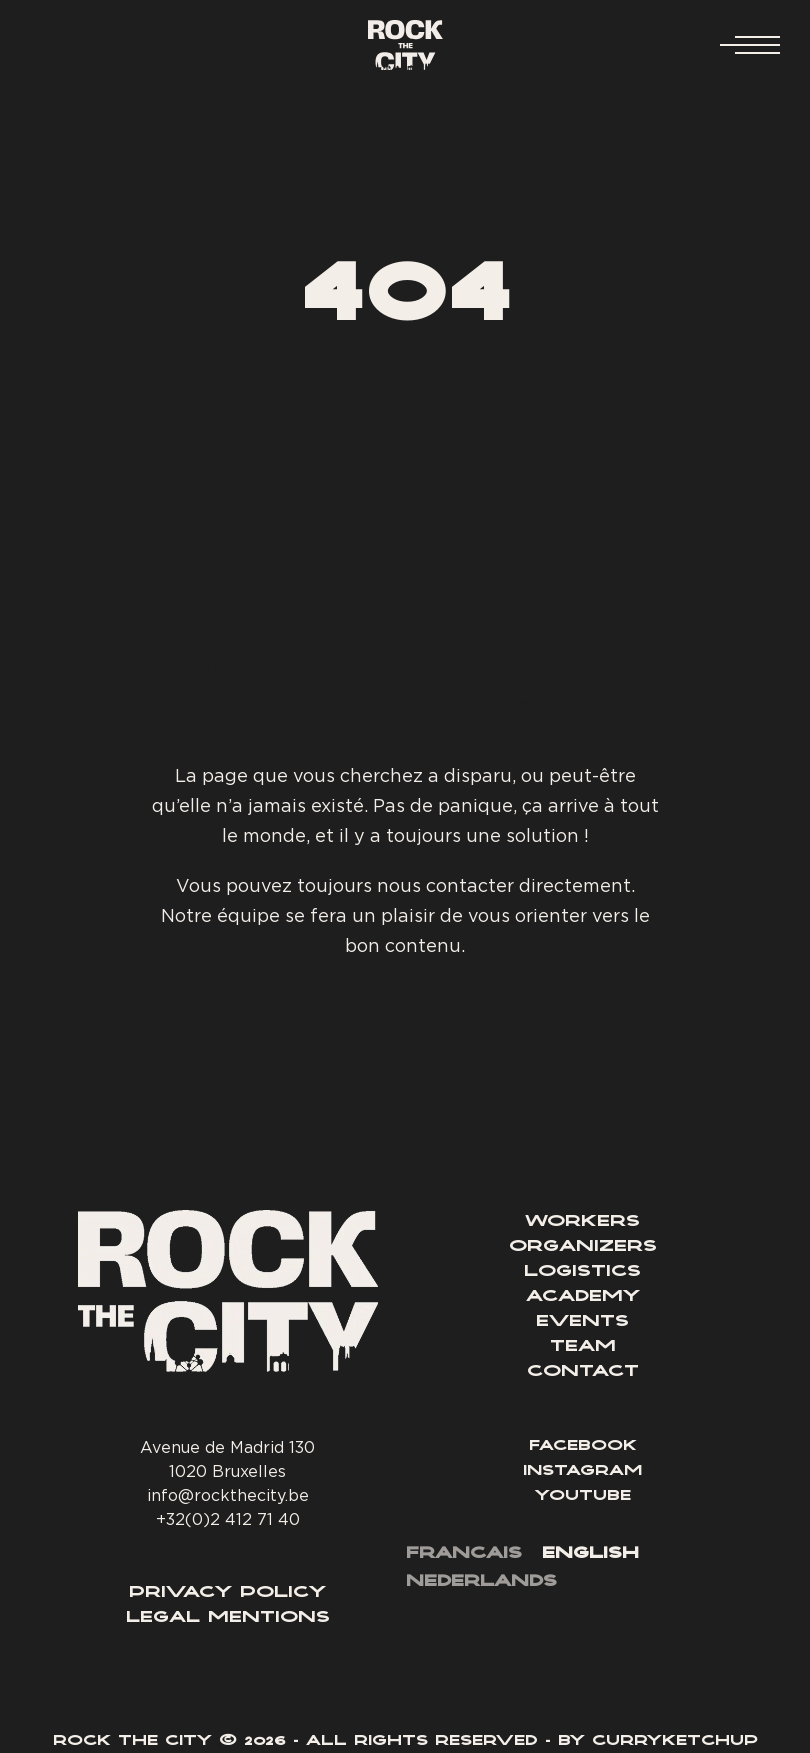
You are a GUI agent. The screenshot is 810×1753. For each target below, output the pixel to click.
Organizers (583, 1247)
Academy (583, 1297)
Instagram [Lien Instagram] (582, 1472)
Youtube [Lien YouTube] (583, 1497)
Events (582, 1322)
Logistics (582, 1272)
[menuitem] (464, 1555)
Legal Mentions (228, 1618)
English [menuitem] (590, 1554)
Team (583, 1347)
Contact (583, 1372)
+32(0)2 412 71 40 (228, 1519)
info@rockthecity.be (228, 1495)
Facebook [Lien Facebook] (583, 1447)
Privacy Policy (227, 1593)
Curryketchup (675, 1742)
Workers (582, 1222)
